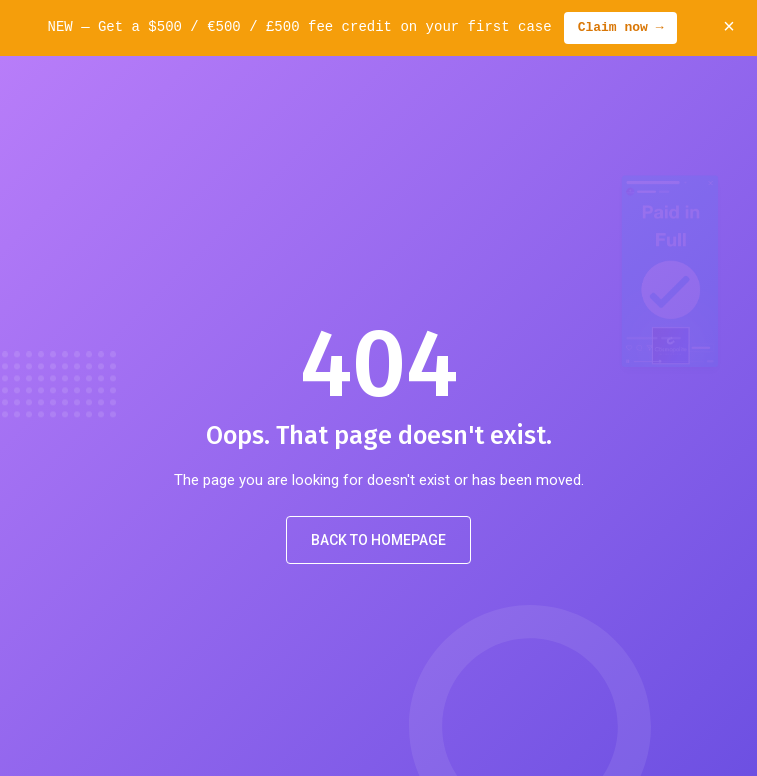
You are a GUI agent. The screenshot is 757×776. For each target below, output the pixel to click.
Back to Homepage (378, 540)
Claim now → (621, 28)
